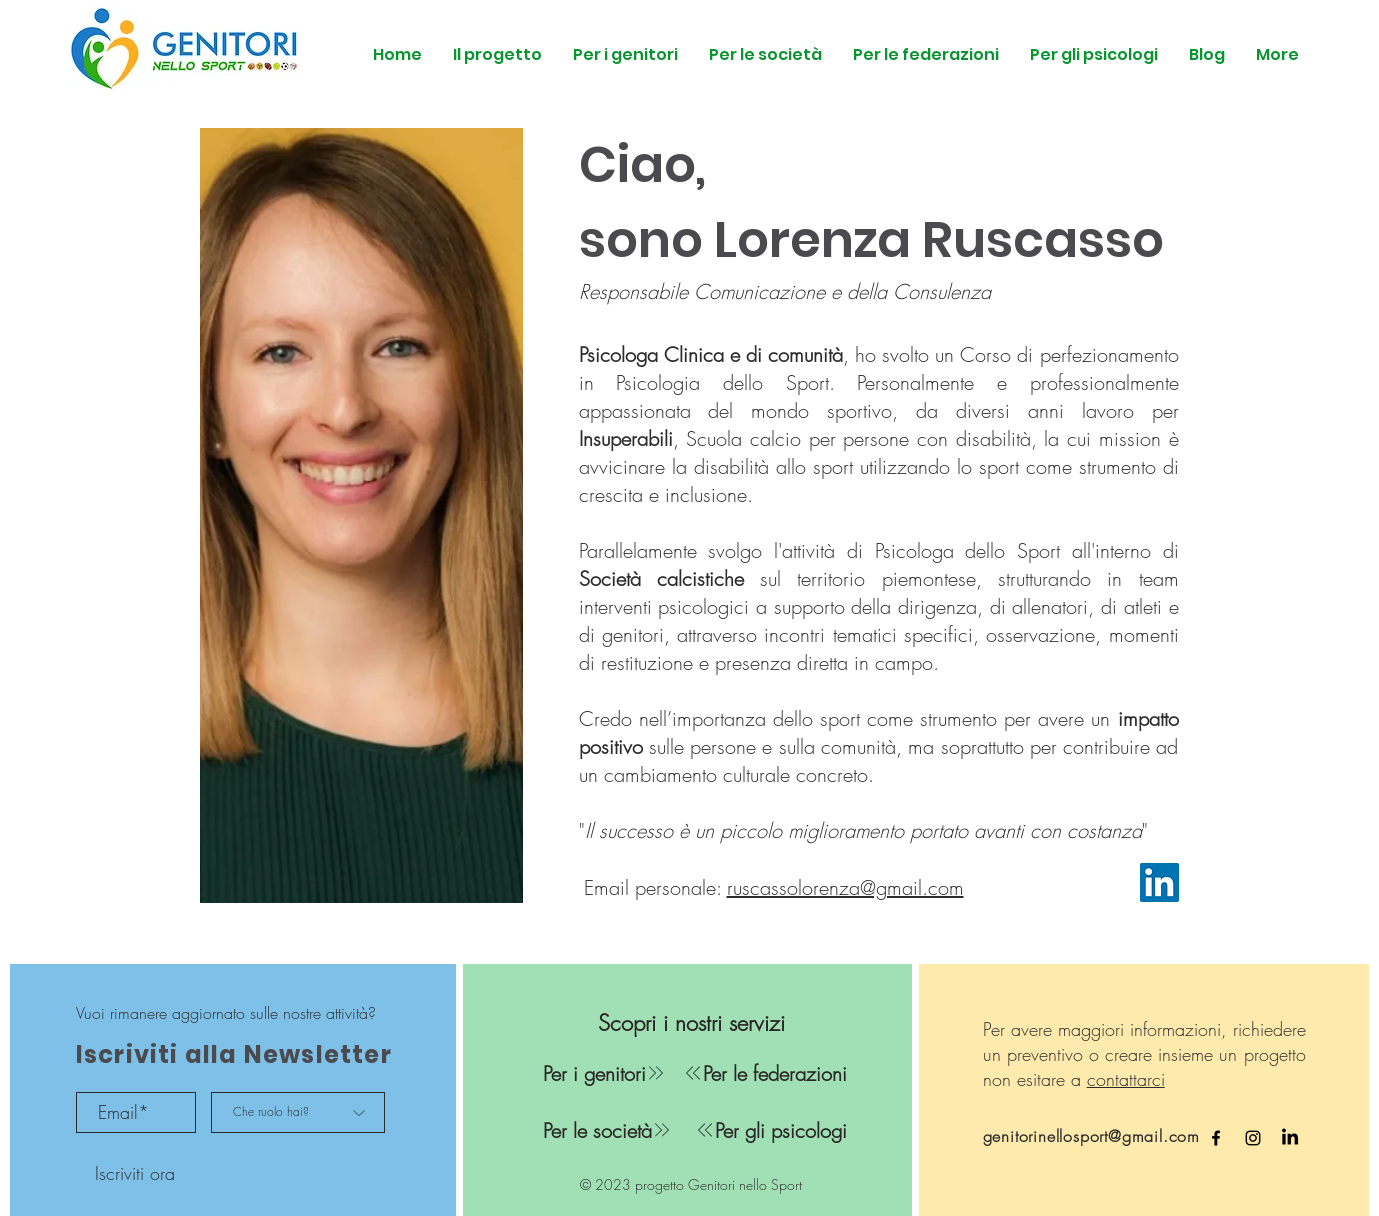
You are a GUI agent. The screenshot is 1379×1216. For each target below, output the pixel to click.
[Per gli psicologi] (760, 1130)
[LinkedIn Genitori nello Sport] (1290, 1138)
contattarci (1126, 1079)
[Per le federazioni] (760, 1073)
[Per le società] (607, 1130)
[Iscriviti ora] (135, 1173)
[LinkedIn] (1159, 882)
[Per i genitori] (605, 1073)
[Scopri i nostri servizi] (692, 1023)
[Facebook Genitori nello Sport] (1216, 1138)
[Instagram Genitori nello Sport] (1253, 1138)
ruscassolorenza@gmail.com (845, 887)
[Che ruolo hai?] (298, 1112)
